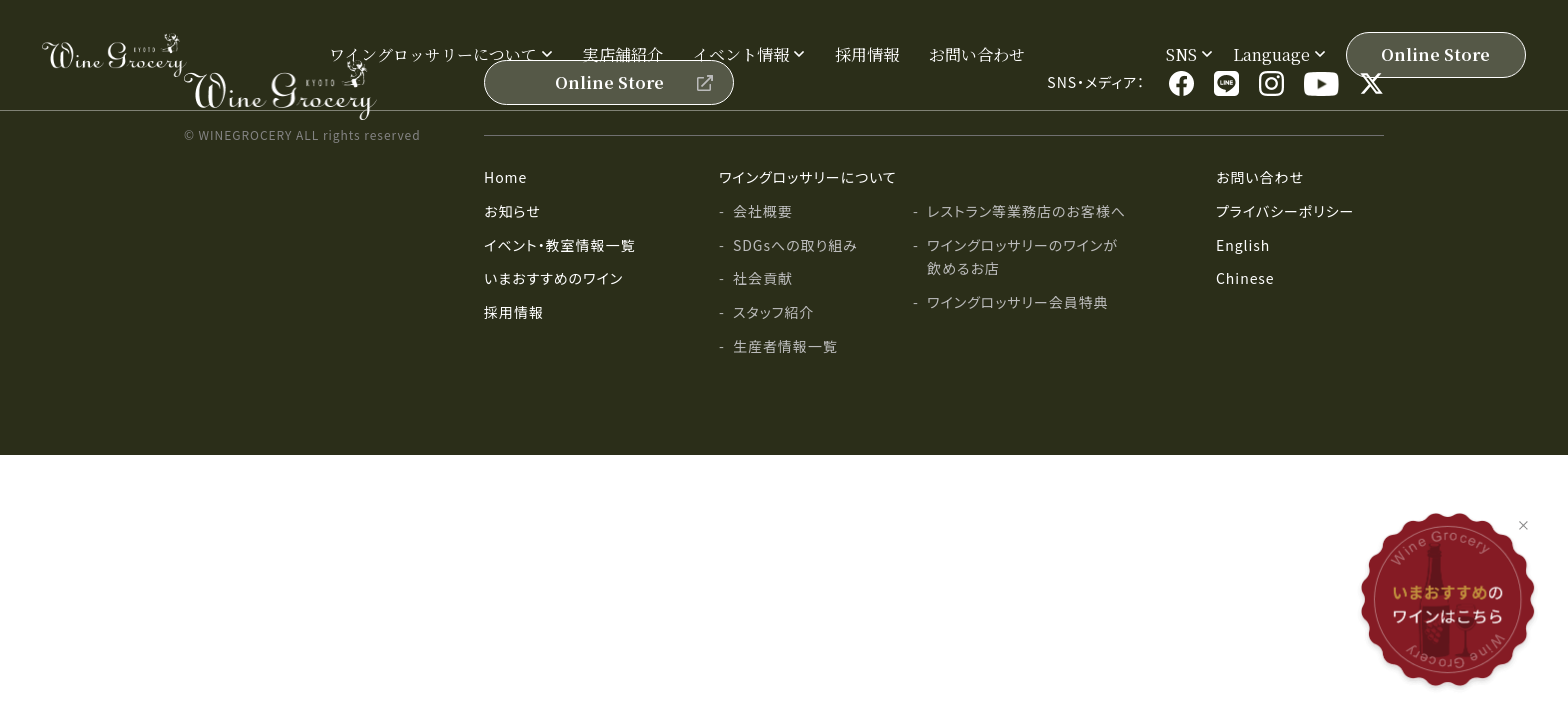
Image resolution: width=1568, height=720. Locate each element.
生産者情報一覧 (785, 346)
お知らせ (512, 211)
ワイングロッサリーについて (808, 177)
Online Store (1435, 54)
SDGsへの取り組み (795, 245)
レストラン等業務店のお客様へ (1026, 211)
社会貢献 (763, 278)
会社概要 (763, 211)
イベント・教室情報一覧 (559, 245)
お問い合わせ (977, 54)
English (1243, 245)
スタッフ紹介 (773, 312)
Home (505, 177)
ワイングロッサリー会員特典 (1018, 302)
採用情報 (867, 54)
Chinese (1245, 278)
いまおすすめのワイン (553, 278)
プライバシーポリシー (1285, 211)
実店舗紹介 (623, 54)
